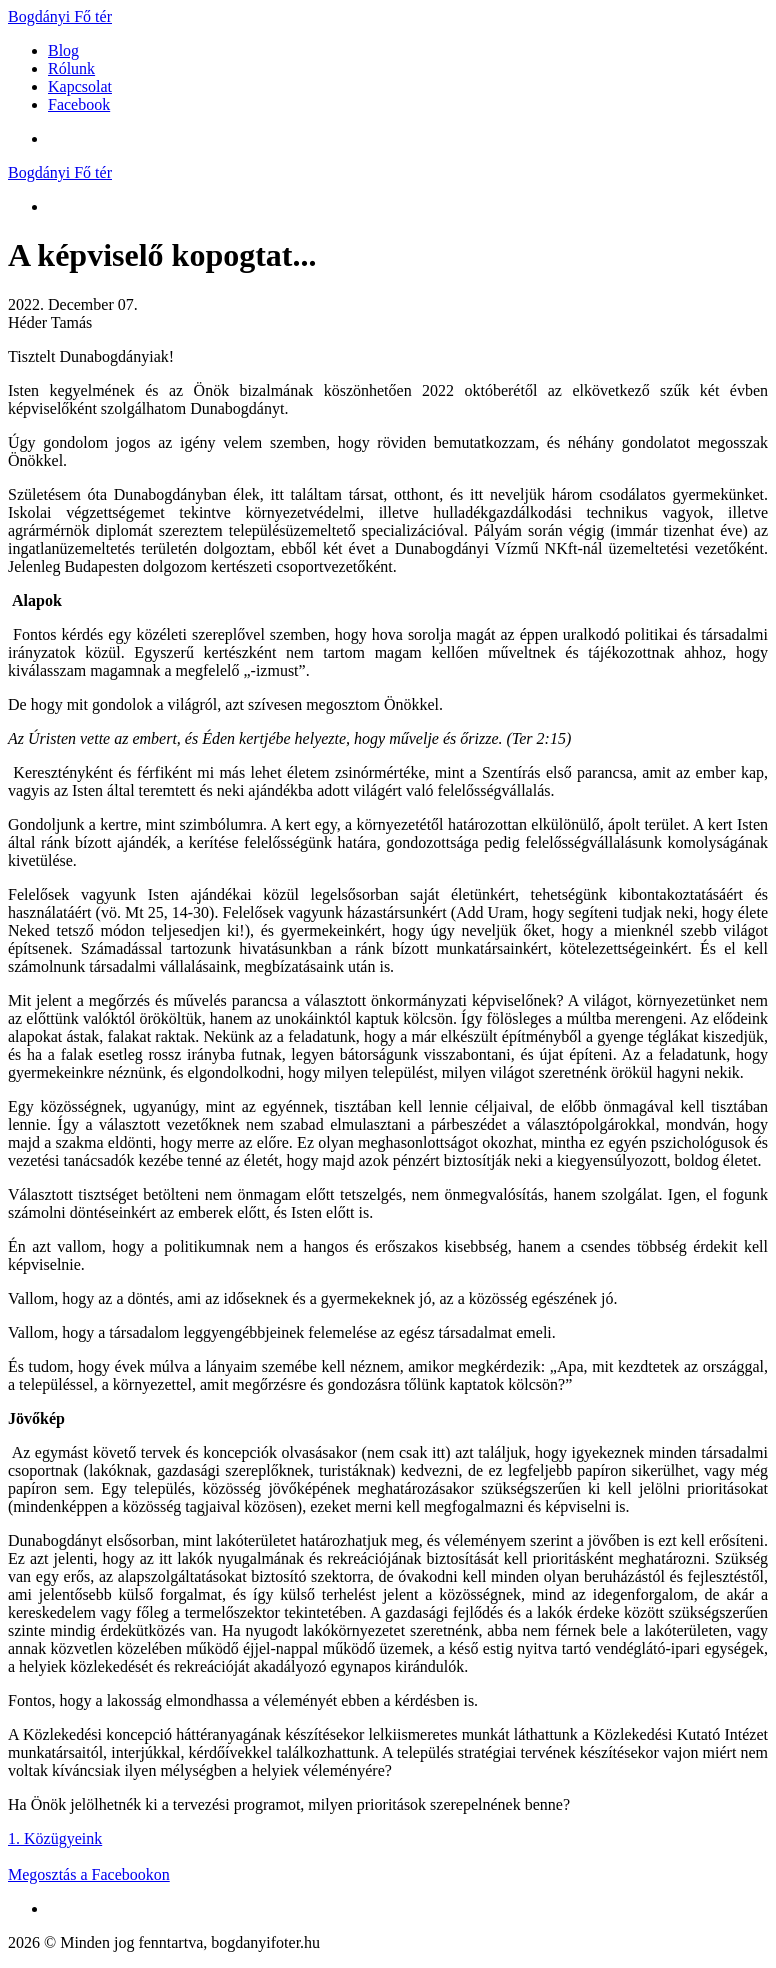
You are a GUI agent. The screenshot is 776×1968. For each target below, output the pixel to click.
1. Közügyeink (55, 1838)
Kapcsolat (80, 86)
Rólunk (71, 68)
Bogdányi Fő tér (60, 16)
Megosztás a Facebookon (89, 1874)
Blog (63, 50)
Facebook (79, 104)
